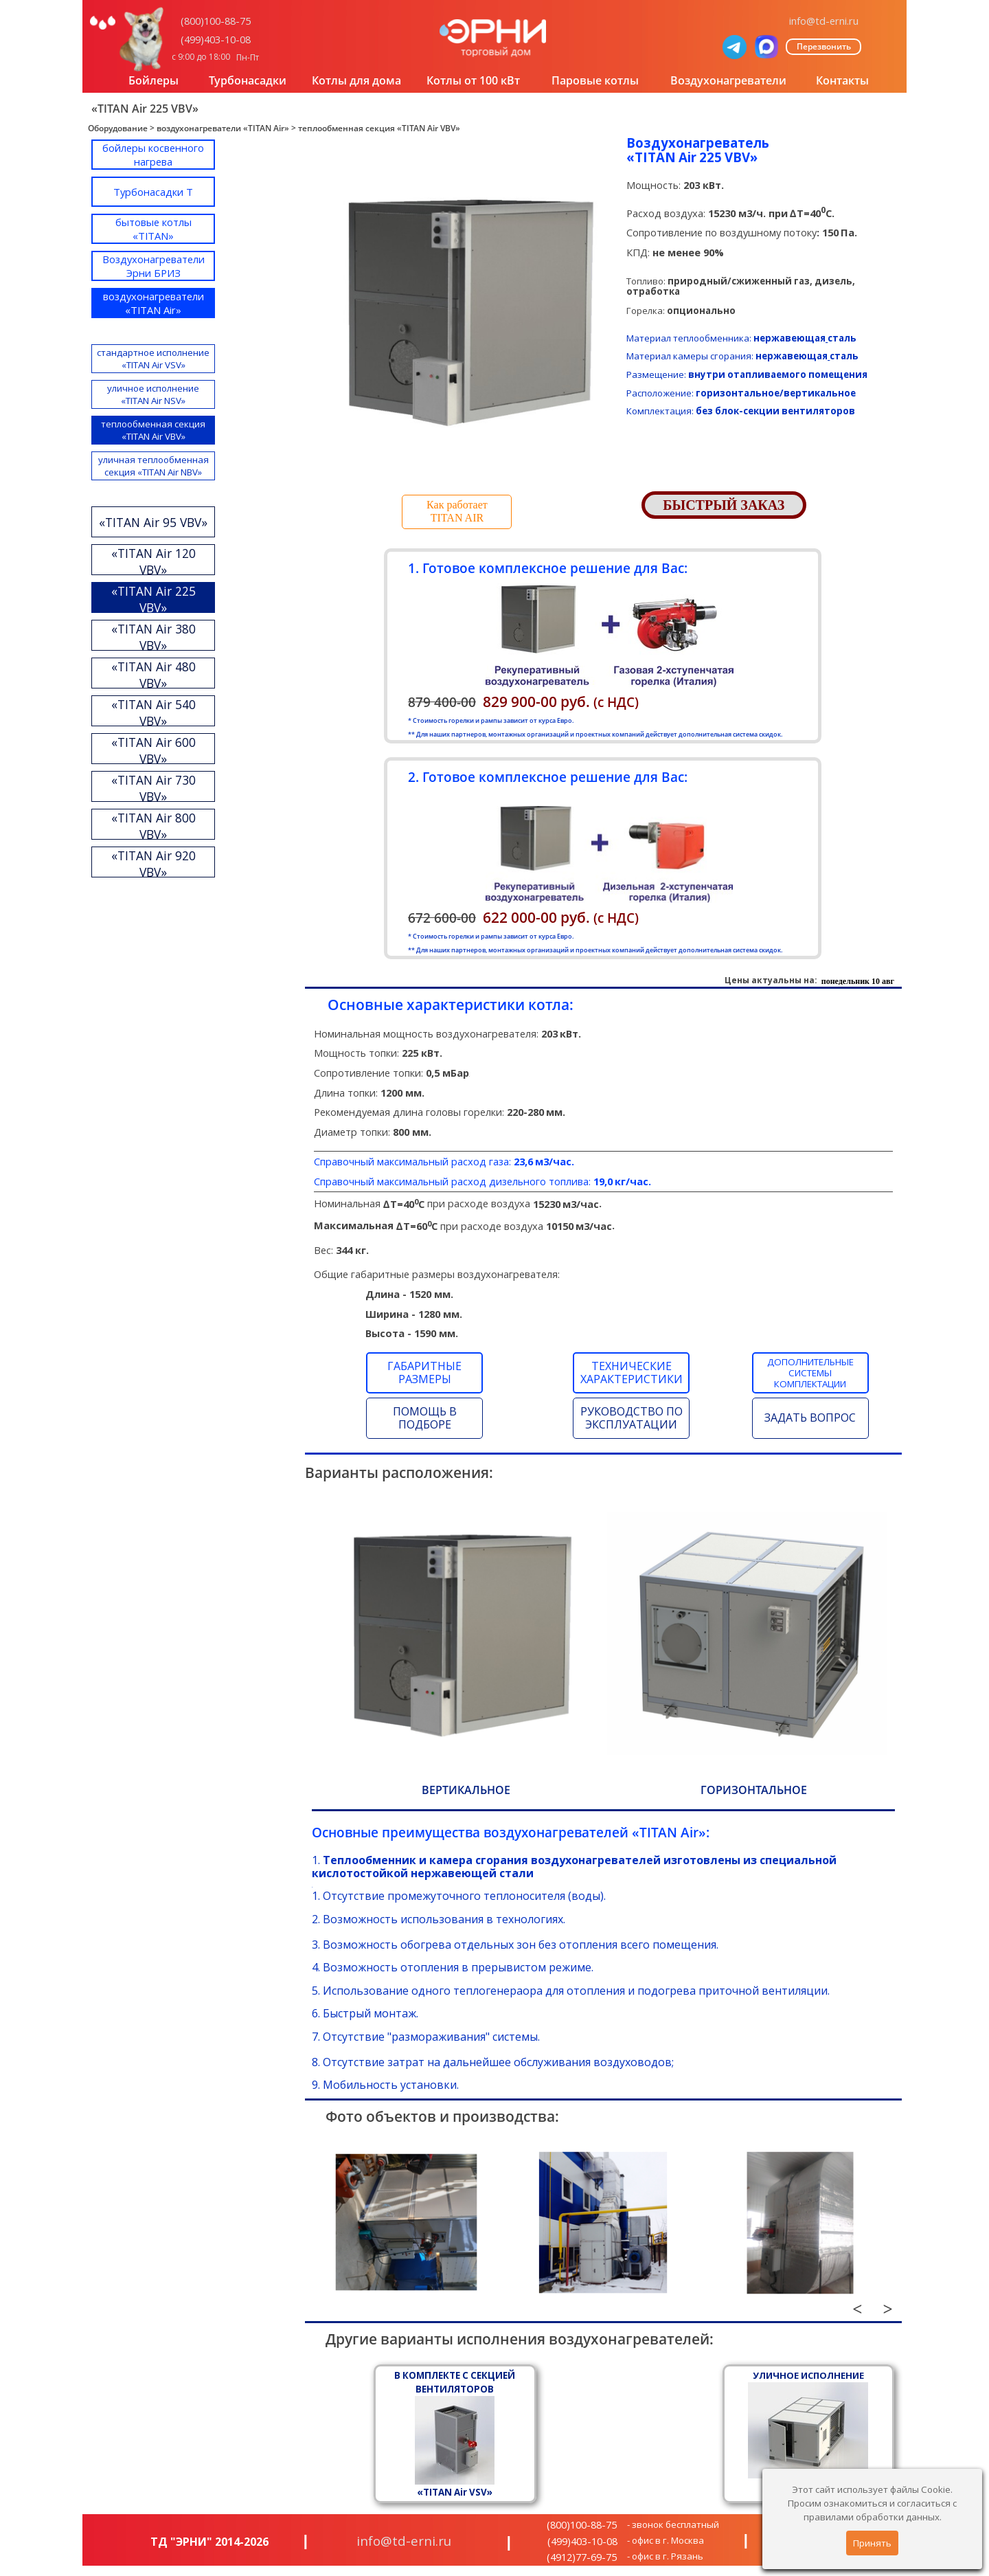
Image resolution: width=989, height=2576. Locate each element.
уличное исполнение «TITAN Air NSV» (153, 394)
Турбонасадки (247, 80)
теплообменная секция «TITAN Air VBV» (379, 128)
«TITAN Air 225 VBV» (153, 599)
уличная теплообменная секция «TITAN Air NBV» (153, 465)
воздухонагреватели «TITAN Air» (223, 128)
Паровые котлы (595, 80)
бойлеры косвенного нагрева (153, 154)
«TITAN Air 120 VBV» (153, 561)
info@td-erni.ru (824, 20)
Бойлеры (153, 80)
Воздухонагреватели (728, 80)
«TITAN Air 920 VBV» (153, 863)
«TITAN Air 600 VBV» (153, 750)
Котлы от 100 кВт (473, 80)
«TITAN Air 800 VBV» (153, 825)
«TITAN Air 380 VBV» (153, 636)
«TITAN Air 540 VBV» (153, 712)
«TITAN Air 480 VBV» (153, 674)
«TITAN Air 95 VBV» (153, 522)
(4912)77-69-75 (582, 2557)
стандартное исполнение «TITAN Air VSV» (153, 358)
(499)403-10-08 (216, 39)
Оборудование (118, 128)
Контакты (842, 80)
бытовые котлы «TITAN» (153, 229)
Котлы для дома (356, 80)
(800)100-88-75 (216, 20)
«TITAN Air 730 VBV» (153, 788)
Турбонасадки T (153, 192)
